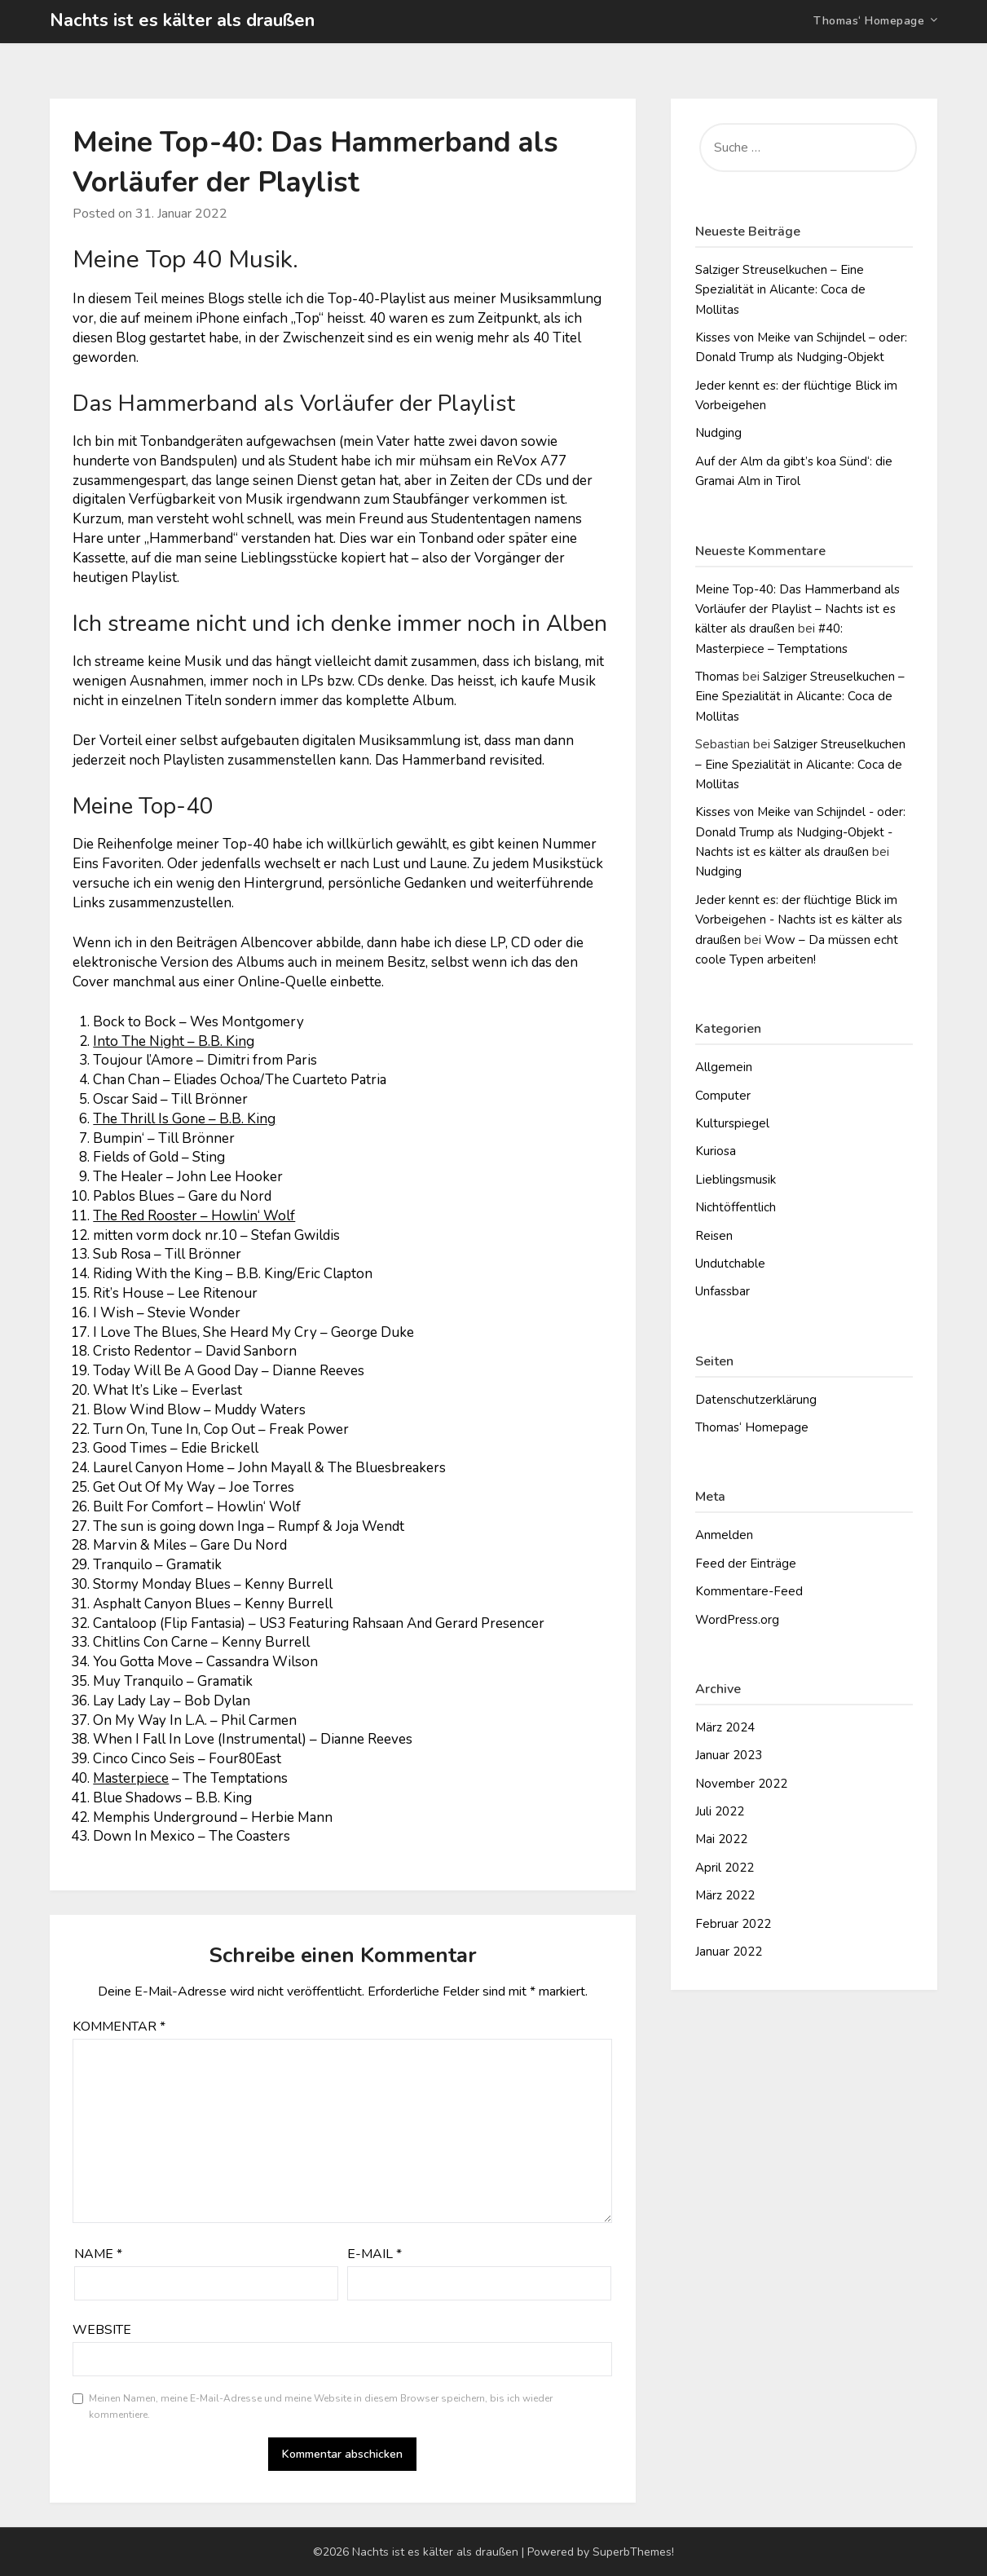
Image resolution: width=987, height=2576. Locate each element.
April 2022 (724, 1867)
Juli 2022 (719, 1811)
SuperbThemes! (633, 2552)
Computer (723, 1095)
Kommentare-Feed (749, 1591)
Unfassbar (722, 1291)
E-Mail (374, 2254)
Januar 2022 (728, 1951)
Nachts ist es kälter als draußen (182, 20)
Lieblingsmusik (735, 1179)
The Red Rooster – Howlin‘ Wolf (194, 1215)
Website (102, 2330)
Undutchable (730, 1263)
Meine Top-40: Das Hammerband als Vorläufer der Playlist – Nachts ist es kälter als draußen (797, 609)
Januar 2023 (728, 1755)
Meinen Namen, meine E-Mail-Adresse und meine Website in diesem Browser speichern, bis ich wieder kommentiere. (321, 2406)
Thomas (717, 676)
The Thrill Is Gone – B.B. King (184, 1118)
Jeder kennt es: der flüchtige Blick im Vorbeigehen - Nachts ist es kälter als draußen (798, 920)
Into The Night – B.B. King (173, 1041)
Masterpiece (131, 1778)
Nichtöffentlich (735, 1207)
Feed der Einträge (745, 1563)
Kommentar (119, 2027)
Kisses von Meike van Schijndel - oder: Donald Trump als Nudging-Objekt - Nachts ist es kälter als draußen (800, 832)
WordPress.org (737, 1620)
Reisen (714, 1236)
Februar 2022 (733, 1924)
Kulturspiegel (732, 1123)
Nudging (718, 433)
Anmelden (724, 1535)
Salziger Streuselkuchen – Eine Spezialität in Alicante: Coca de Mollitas (780, 290)
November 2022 (741, 1783)
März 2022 (725, 1895)
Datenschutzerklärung (756, 1400)
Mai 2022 (721, 1839)
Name (98, 2254)
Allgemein (723, 1067)
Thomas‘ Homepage (868, 21)
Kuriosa (715, 1151)
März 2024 (725, 1727)
